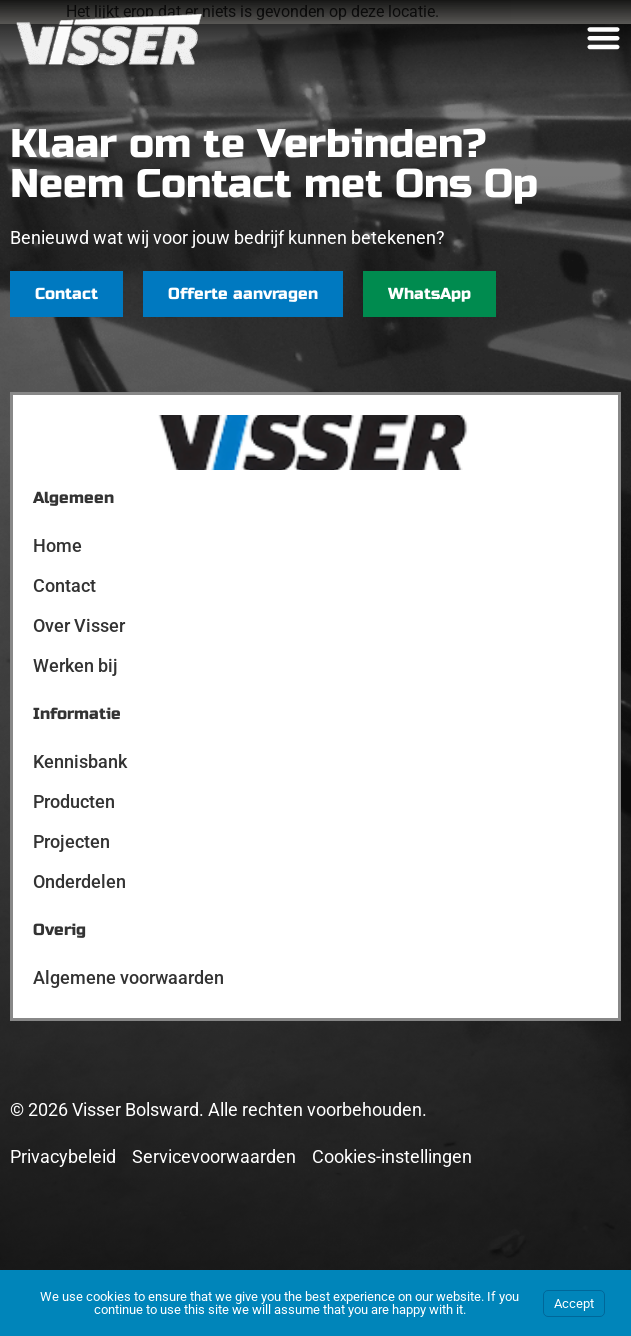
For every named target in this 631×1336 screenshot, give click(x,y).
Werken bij (75, 665)
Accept (574, 1303)
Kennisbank (80, 761)
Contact (64, 585)
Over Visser (79, 625)
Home (57, 545)
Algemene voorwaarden (128, 977)
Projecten (71, 841)
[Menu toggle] (603, 37)
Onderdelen (79, 881)
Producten (74, 801)
